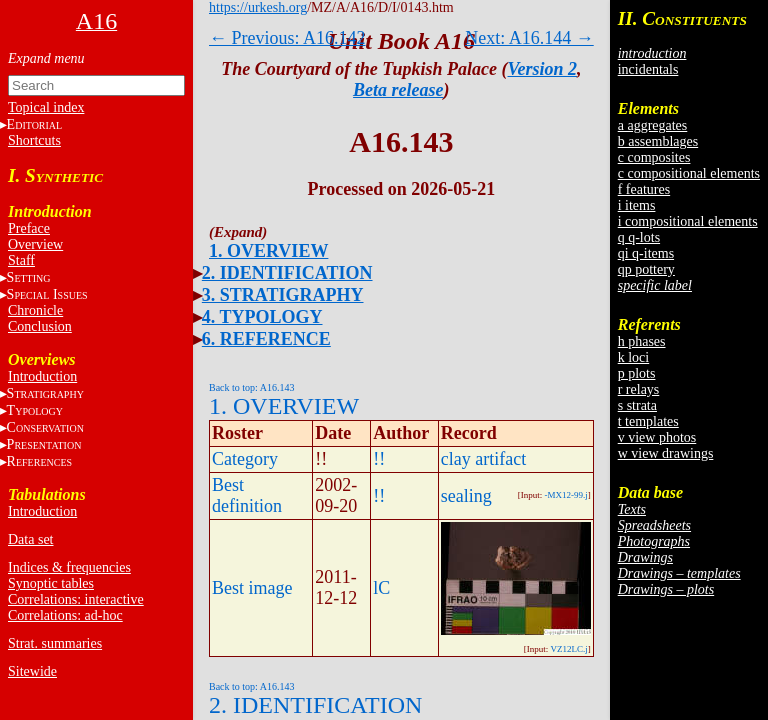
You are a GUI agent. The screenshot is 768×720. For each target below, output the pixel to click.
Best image (252, 588)
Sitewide (32, 671)
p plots (637, 373)
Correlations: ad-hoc (65, 615)
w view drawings (666, 453)
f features (644, 189)
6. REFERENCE (266, 339)
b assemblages (658, 141)
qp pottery (646, 269)
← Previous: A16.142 (287, 38)
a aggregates (653, 125)
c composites (654, 157)
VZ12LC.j (568, 649)
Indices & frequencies (69, 567)
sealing (466, 496)
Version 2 (543, 69)
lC (381, 588)
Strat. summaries (55, 643)
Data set (30, 539)
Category (245, 459)
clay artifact (483, 459)
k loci (634, 357)
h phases (642, 341)
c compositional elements (689, 173)
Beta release (398, 90)
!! (379, 459)
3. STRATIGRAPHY (283, 295)
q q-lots (639, 237)
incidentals (648, 69)
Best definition (247, 495)
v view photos (657, 437)
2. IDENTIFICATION (287, 273)
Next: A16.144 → (529, 38)
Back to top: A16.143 (252, 387)
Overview (35, 244)
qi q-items (646, 253)
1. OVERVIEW (268, 251)
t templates (648, 421)
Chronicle (35, 310)
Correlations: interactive (76, 599)
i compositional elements (688, 221)
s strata (637, 405)
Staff (21, 260)
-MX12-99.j (565, 495)
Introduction (42, 376)
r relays (639, 389)
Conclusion (40, 326)
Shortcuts (34, 140)
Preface (29, 228)
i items (637, 205)
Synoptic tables (51, 583)
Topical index (46, 107)
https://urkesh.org (258, 7)
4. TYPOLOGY (262, 317)
